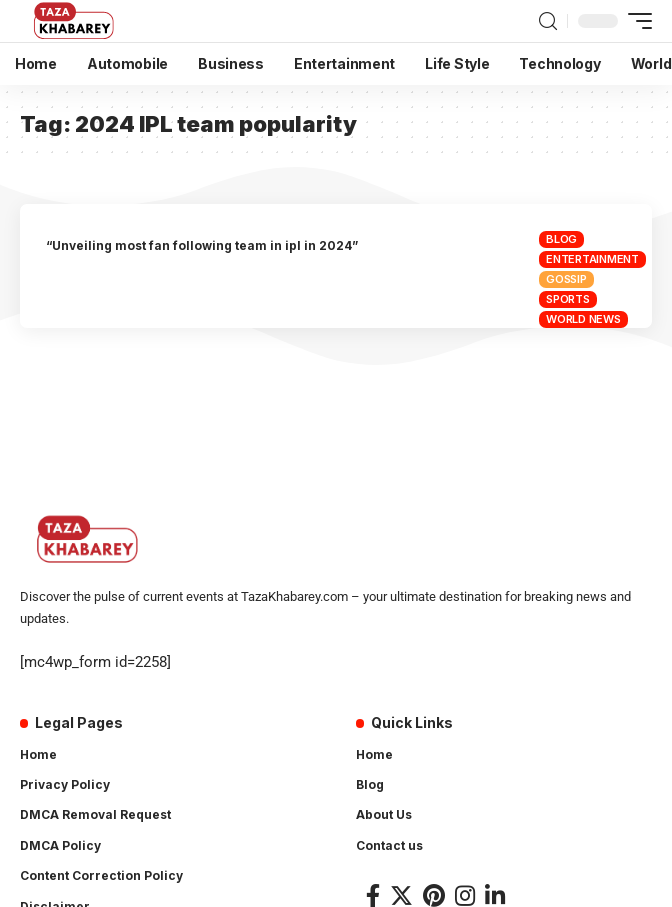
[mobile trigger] (635, 21)
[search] (548, 21)
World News (583, 319)
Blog (561, 239)
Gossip (566, 279)
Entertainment (592, 259)
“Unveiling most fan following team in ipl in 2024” (202, 245)
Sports (568, 299)
